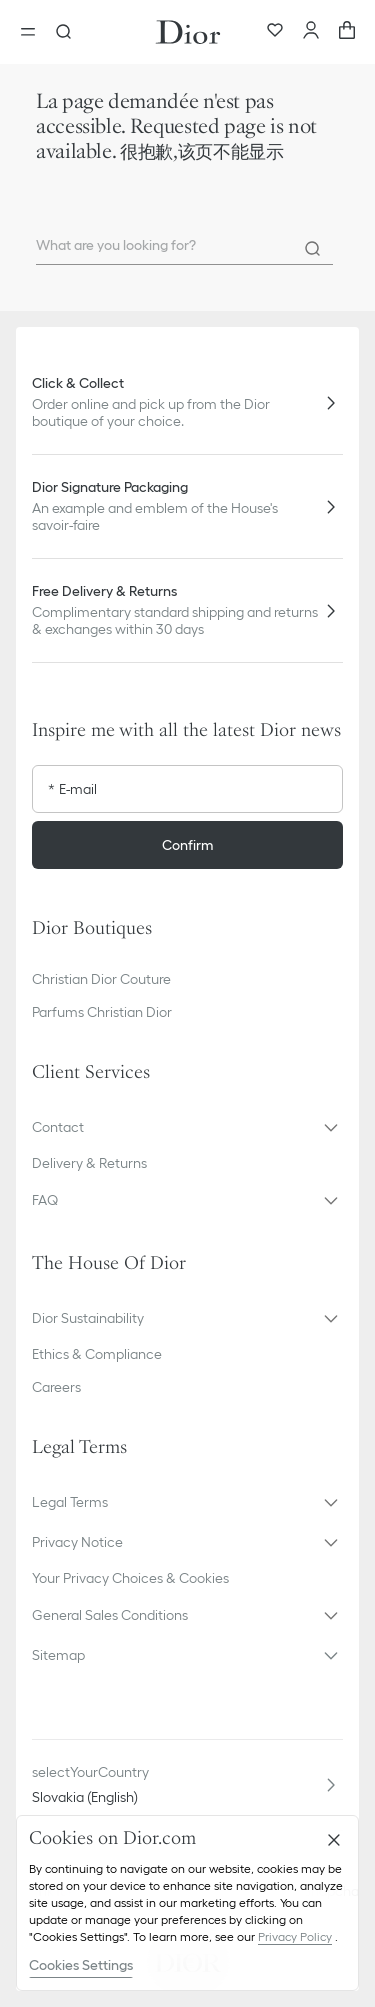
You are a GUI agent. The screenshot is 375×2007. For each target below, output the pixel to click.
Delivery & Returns (89, 1163)
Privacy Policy (295, 1936)
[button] (187, 1127)
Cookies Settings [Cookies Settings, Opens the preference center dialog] (81, 1965)
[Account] (311, 32)
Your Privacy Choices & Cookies (130, 1578)
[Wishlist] (275, 32)
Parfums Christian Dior (102, 1012)
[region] (187, 1903)
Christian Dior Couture (101, 979)
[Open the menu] (34, 32)
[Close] (334, 1840)
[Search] (313, 249)
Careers (56, 1387)
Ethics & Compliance (97, 1354)
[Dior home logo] (188, 32)
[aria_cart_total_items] (347, 32)
